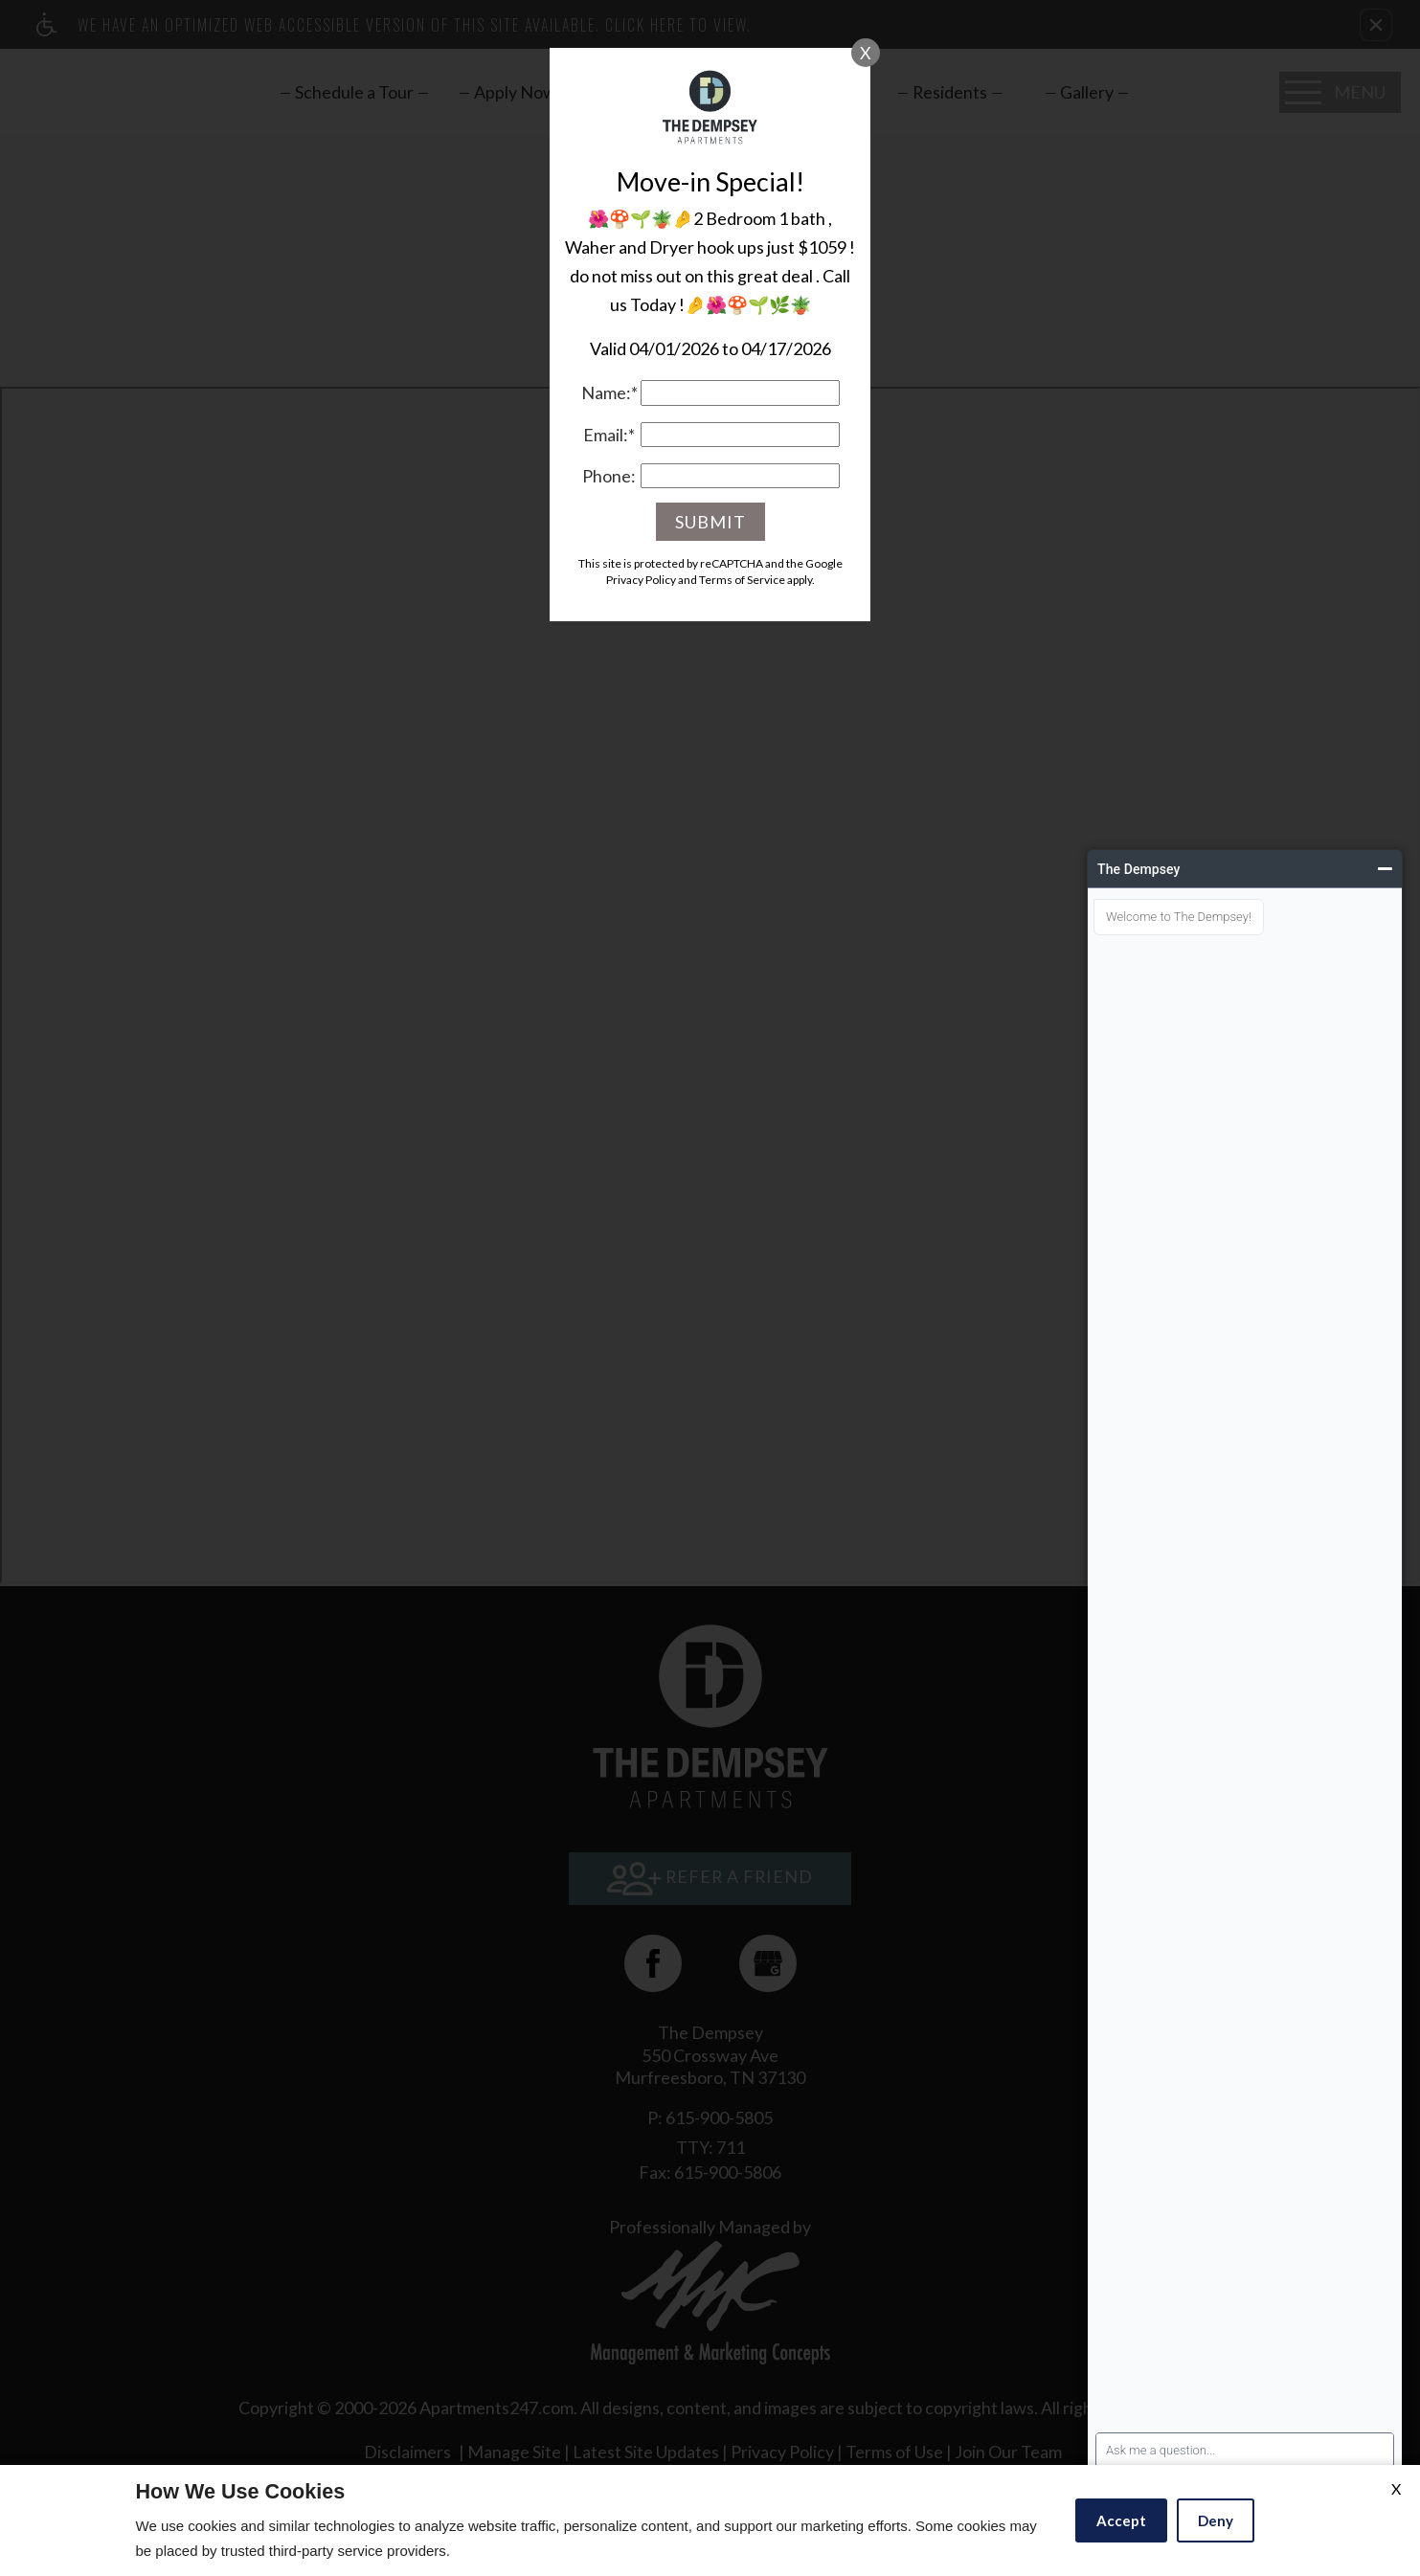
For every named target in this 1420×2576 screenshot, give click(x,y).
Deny (1215, 2520)
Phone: (609, 475)
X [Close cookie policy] (1396, 2488)
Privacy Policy (641, 579)
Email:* (609, 434)
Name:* (609, 392)
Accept (1121, 2520)
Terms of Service (742, 579)
